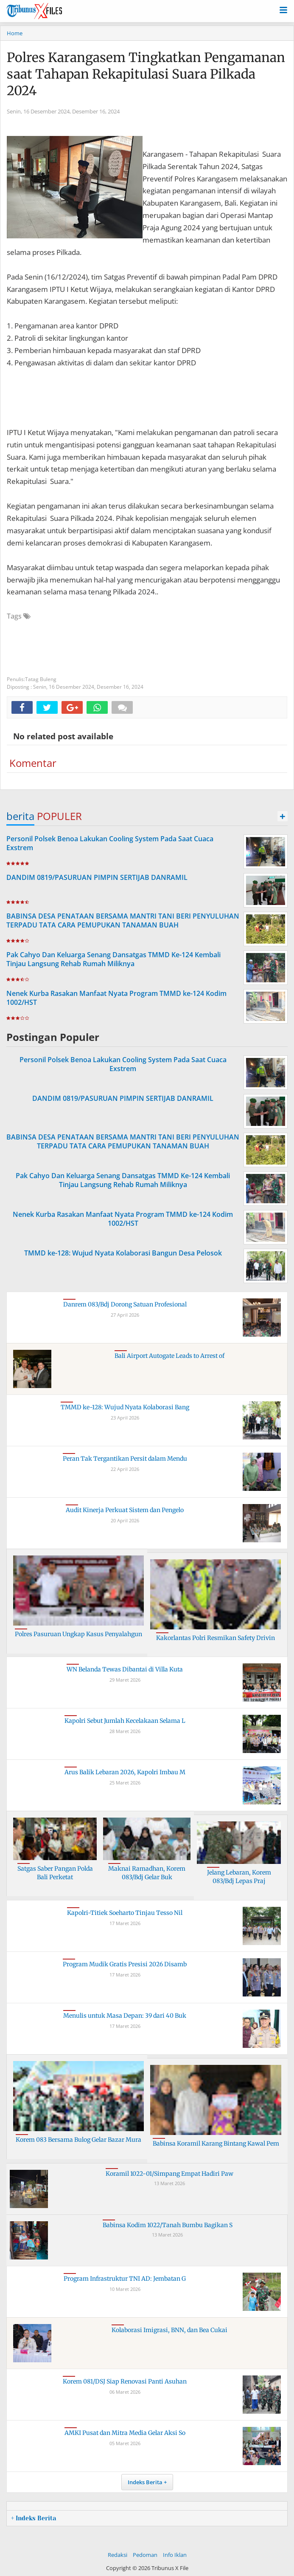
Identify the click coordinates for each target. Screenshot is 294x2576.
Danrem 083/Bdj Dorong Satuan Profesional (125, 1304)
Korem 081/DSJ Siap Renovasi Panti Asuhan (125, 2381)
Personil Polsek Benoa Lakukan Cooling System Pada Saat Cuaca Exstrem (109, 843)
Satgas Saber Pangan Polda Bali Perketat (55, 1873)
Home (14, 33)
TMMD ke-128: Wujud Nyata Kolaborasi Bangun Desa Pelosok (123, 1253)
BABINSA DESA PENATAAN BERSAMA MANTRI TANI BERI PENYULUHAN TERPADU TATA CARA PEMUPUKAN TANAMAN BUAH (122, 920)
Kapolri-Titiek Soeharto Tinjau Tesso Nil (124, 1913)
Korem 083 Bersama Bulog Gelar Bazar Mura (78, 2139)
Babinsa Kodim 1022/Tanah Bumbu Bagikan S (167, 2225)
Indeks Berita (145, 2482)
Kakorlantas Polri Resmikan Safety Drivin (215, 1638)
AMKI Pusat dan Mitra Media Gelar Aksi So (124, 2433)
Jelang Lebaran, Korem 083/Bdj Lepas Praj (239, 1877)
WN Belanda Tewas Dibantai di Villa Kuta (125, 1669)
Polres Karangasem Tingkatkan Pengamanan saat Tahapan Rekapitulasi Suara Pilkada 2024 (146, 74)
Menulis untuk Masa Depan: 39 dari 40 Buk (124, 2015)
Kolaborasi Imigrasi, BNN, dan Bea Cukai (169, 2330)
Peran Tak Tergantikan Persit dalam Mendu (125, 1458)
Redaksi (117, 2555)
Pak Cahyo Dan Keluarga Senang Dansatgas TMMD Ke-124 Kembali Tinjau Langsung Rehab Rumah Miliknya (113, 959)
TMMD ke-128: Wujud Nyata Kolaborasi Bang (125, 1407)
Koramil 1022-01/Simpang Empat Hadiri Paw (169, 2173)
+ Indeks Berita (33, 2518)
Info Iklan (175, 2555)
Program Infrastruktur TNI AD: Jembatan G (125, 2278)
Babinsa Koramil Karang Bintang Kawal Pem (216, 2143)
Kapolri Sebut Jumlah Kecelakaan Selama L (124, 1721)
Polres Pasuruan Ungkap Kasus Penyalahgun (78, 1634)
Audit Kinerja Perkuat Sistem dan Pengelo (125, 1510)
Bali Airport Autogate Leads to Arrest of (169, 1356)
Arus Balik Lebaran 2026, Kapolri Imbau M (124, 1772)
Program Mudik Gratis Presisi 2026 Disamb (125, 1964)
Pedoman (145, 2555)
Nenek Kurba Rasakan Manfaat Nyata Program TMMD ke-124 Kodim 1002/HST (116, 998)
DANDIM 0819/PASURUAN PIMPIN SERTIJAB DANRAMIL (97, 877)
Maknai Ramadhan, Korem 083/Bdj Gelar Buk (146, 1873)
